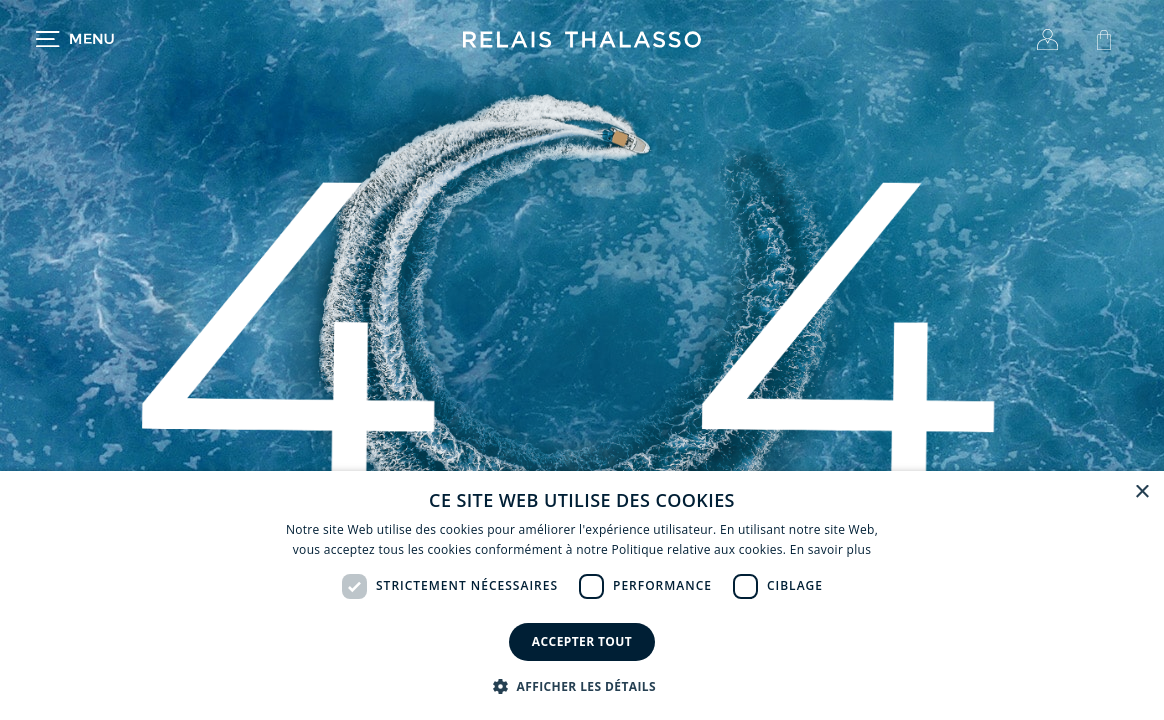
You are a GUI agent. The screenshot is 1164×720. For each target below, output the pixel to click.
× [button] (1141, 492)
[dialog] (582, 595)
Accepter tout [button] (582, 641)
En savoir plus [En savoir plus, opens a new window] (830, 549)
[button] (582, 686)
